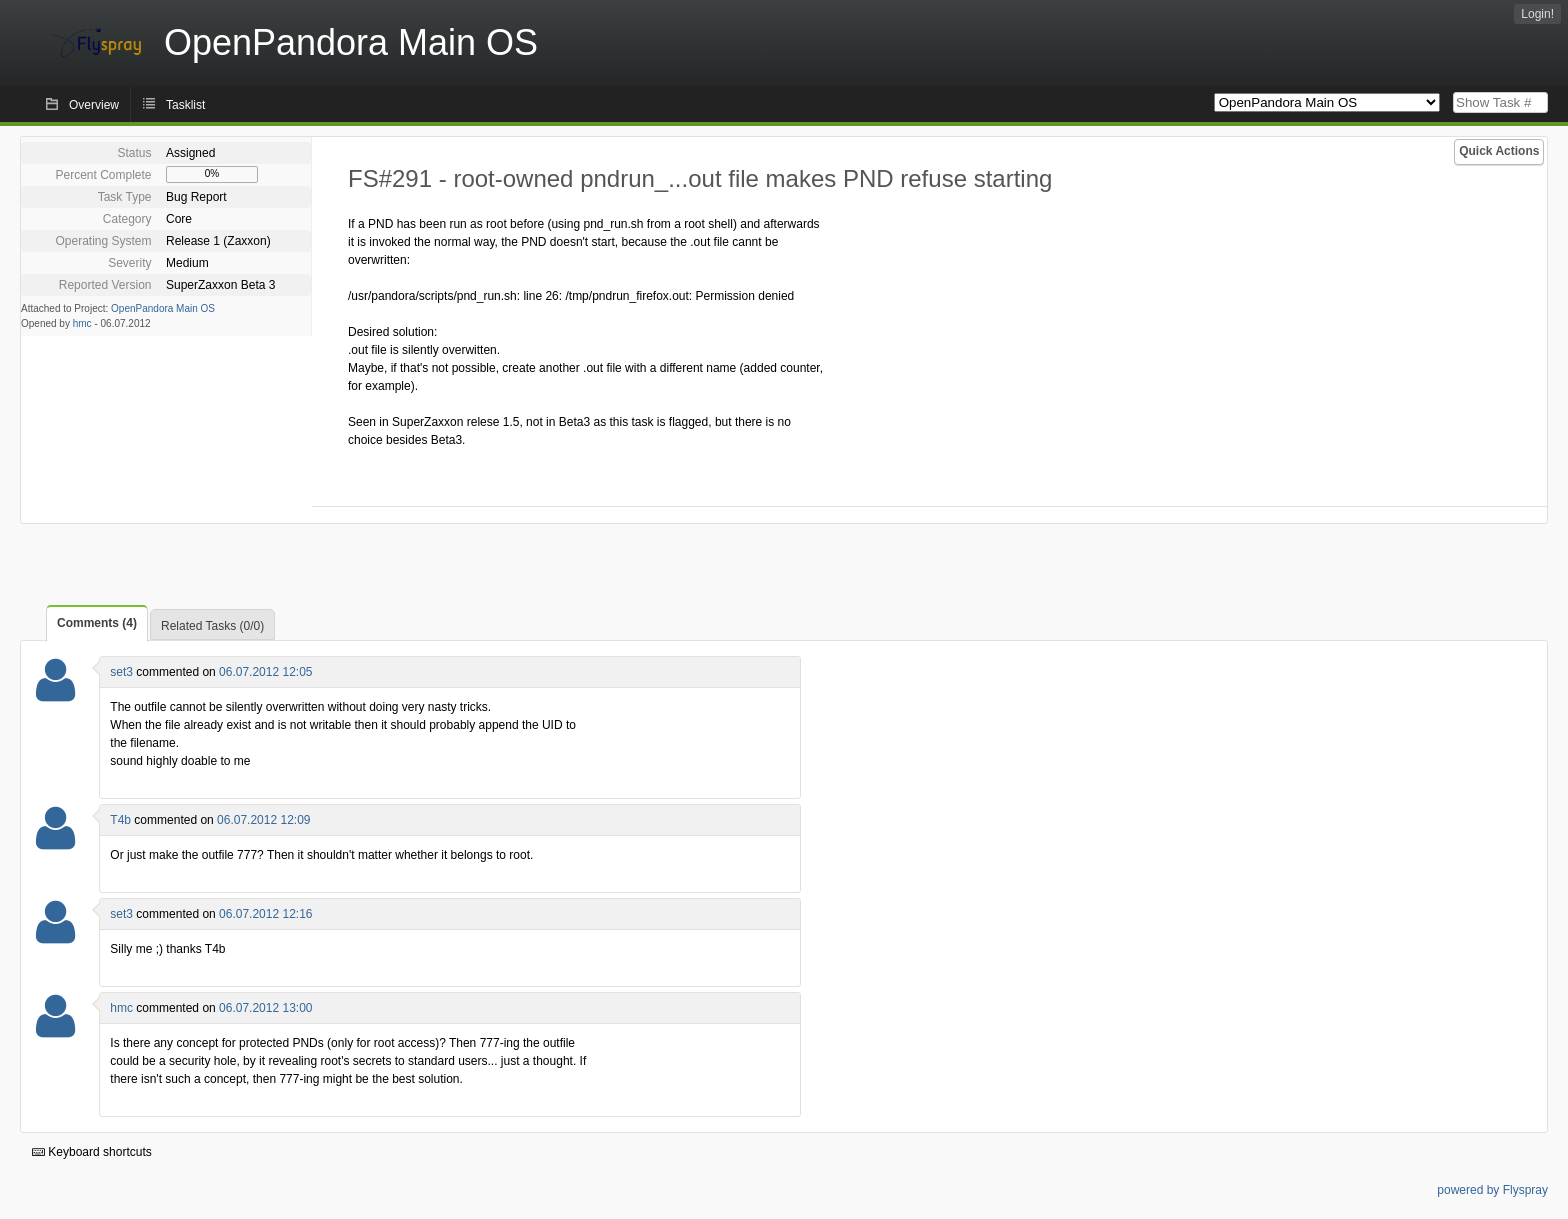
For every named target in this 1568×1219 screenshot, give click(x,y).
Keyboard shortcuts (92, 1152)
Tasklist (185, 105)
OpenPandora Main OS (163, 308)
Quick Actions (1499, 151)
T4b (120, 820)
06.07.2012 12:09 (263, 820)
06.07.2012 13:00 (265, 1008)
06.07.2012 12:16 (265, 914)
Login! (1537, 14)
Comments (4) (97, 623)
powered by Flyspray (1492, 1190)
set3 (121, 672)
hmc (82, 323)
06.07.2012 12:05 (265, 672)
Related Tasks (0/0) (212, 626)
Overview (94, 105)
